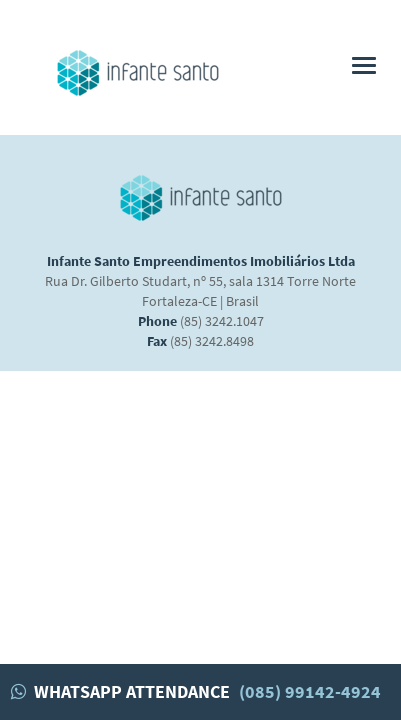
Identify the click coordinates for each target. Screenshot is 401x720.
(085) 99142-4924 (310, 691)
